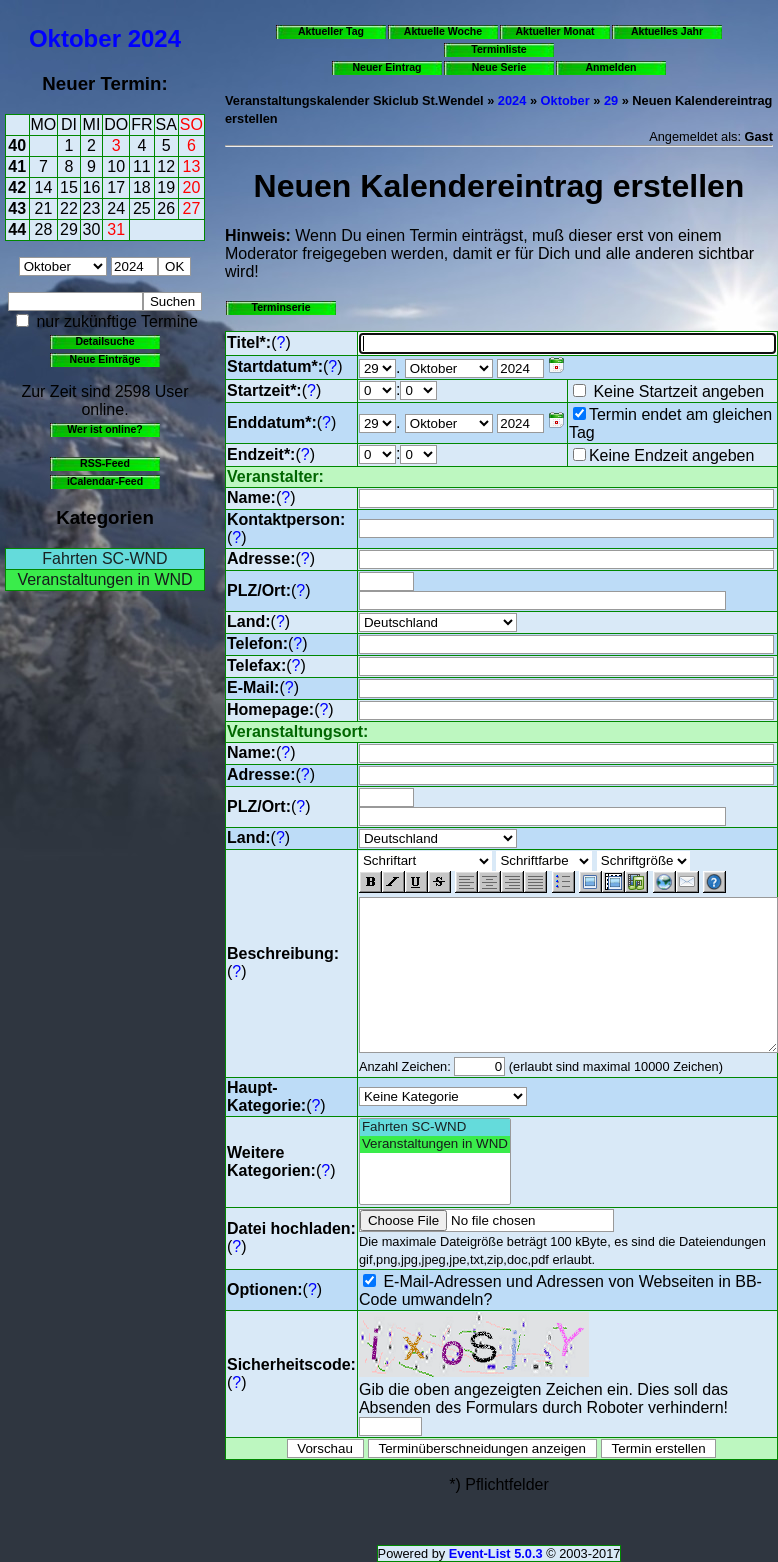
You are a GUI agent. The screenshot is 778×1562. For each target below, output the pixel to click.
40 (17, 145)
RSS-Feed (105, 463)
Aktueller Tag (331, 31)
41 (17, 166)
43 (17, 208)
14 (44, 187)
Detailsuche (104, 341)
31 (116, 229)
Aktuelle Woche (443, 31)
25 (142, 208)
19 (166, 187)
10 (116, 166)
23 (92, 208)
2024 (154, 38)
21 (44, 208)
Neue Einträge (105, 359)
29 (69, 229)
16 (92, 187)
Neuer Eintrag (386, 67)
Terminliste (498, 49)
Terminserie (280, 307)
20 (192, 187)
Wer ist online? (104, 429)
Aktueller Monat (554, 31)
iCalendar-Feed (105, 481)
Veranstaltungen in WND (104, 579)
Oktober (75, 38)
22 (69, 208)
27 (192, 208)
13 (192, 166)
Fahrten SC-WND (104, 558)
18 (142, 187)
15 (69, 187)
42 (17, 187)
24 (116, 208)
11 (142, 166)
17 (116, 187)
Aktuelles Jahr (667, 31)
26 (166, 208)
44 (17, 229)
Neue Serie (499, 67)
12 (166, 166)
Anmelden (611, 67)
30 (92, 229)
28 (44, 229)
